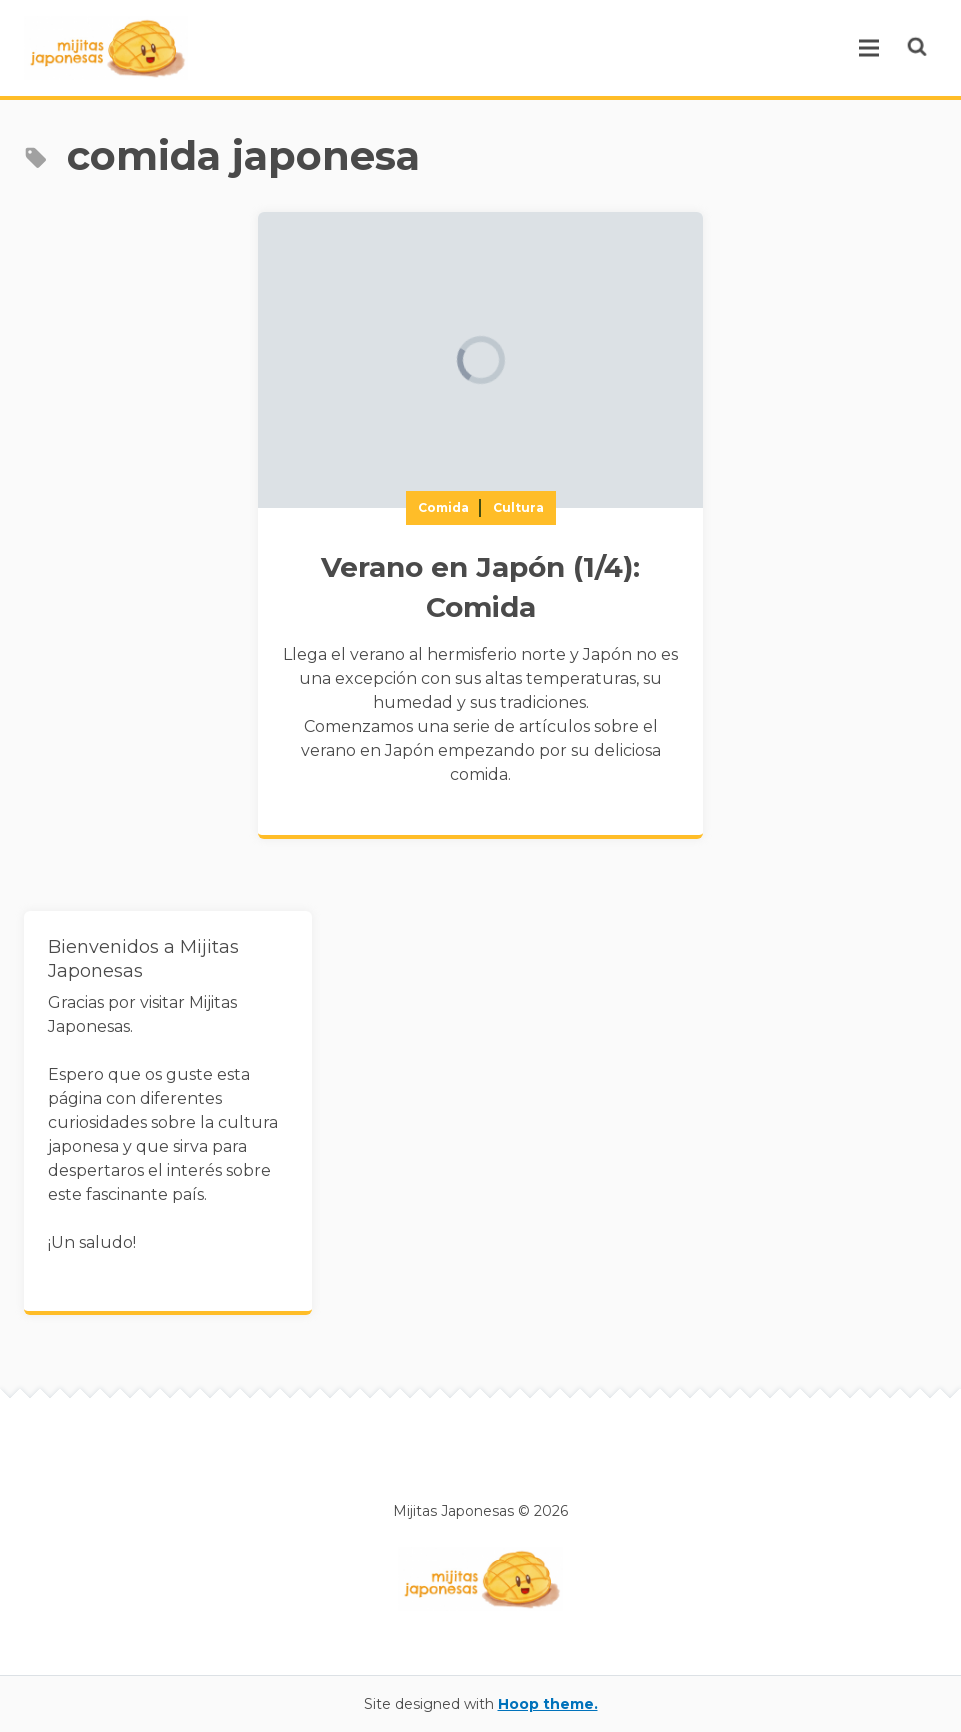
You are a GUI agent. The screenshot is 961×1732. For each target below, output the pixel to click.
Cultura (518, 507)
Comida (443, 507)
